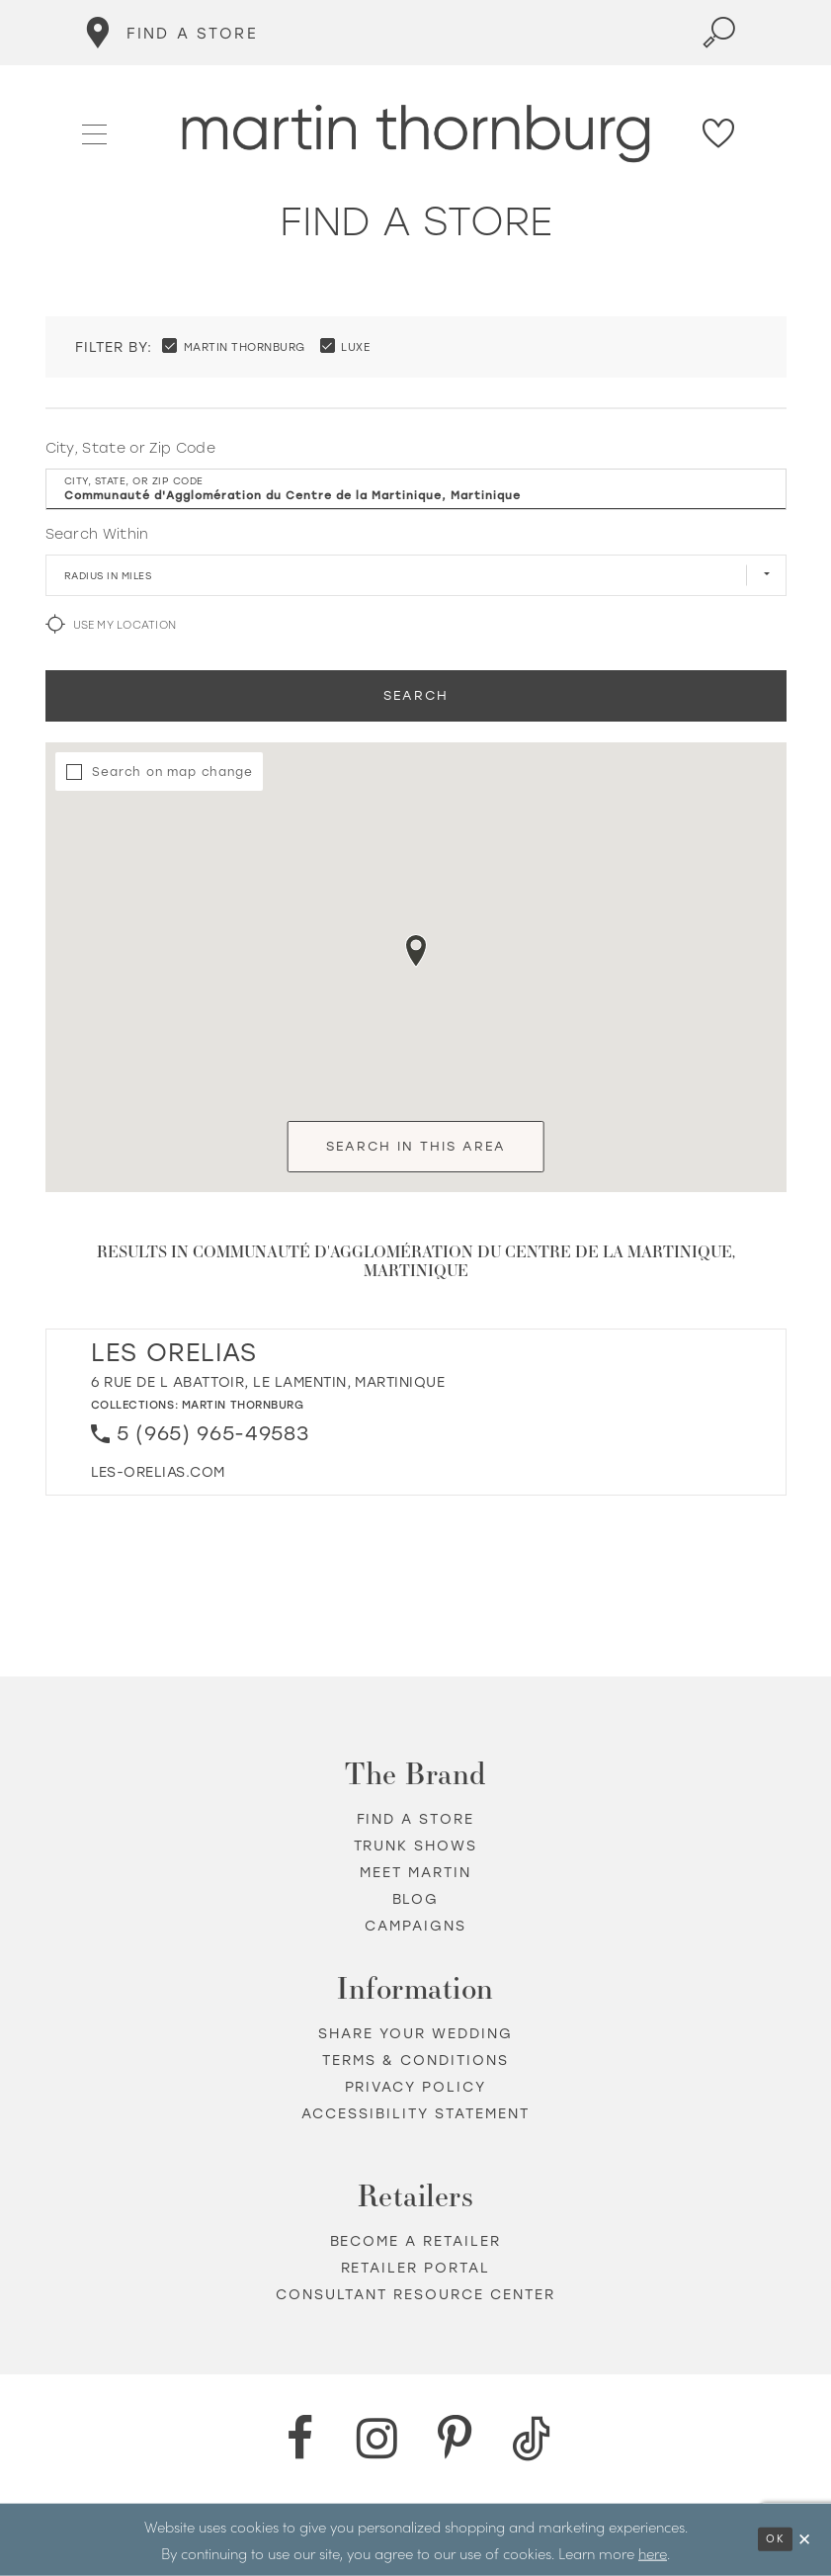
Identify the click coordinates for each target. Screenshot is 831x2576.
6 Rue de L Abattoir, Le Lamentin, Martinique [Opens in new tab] (268, 1382)
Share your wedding (415, 2033)
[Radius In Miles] (416, 575)
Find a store (416, 1819)
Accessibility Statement (415, 2113)
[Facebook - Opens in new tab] (300, 2438)
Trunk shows (416, 1846)
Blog (416, 1899)
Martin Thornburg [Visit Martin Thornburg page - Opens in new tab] (243, 1405)
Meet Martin (415, 1872)
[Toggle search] (719, 32)
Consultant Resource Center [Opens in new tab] (415, 2294)
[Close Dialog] (805, 2540)
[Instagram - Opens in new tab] (377, 2438)
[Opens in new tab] (158, 1472)
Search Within (97, 534)
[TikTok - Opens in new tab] (531, 2438)
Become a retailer (416, 2241)
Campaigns (415, 1926)
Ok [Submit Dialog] (775, 2539)
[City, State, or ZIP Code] (416, 489)
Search (416, 695)
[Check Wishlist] (719, 133)
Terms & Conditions (415, 2060)
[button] (95, 132)
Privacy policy (416, 2087)
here (652, 2551)
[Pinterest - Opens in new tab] (454, 2438)
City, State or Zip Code (130, 448)
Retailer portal (416, 2268)
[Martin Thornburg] (415, 134)
